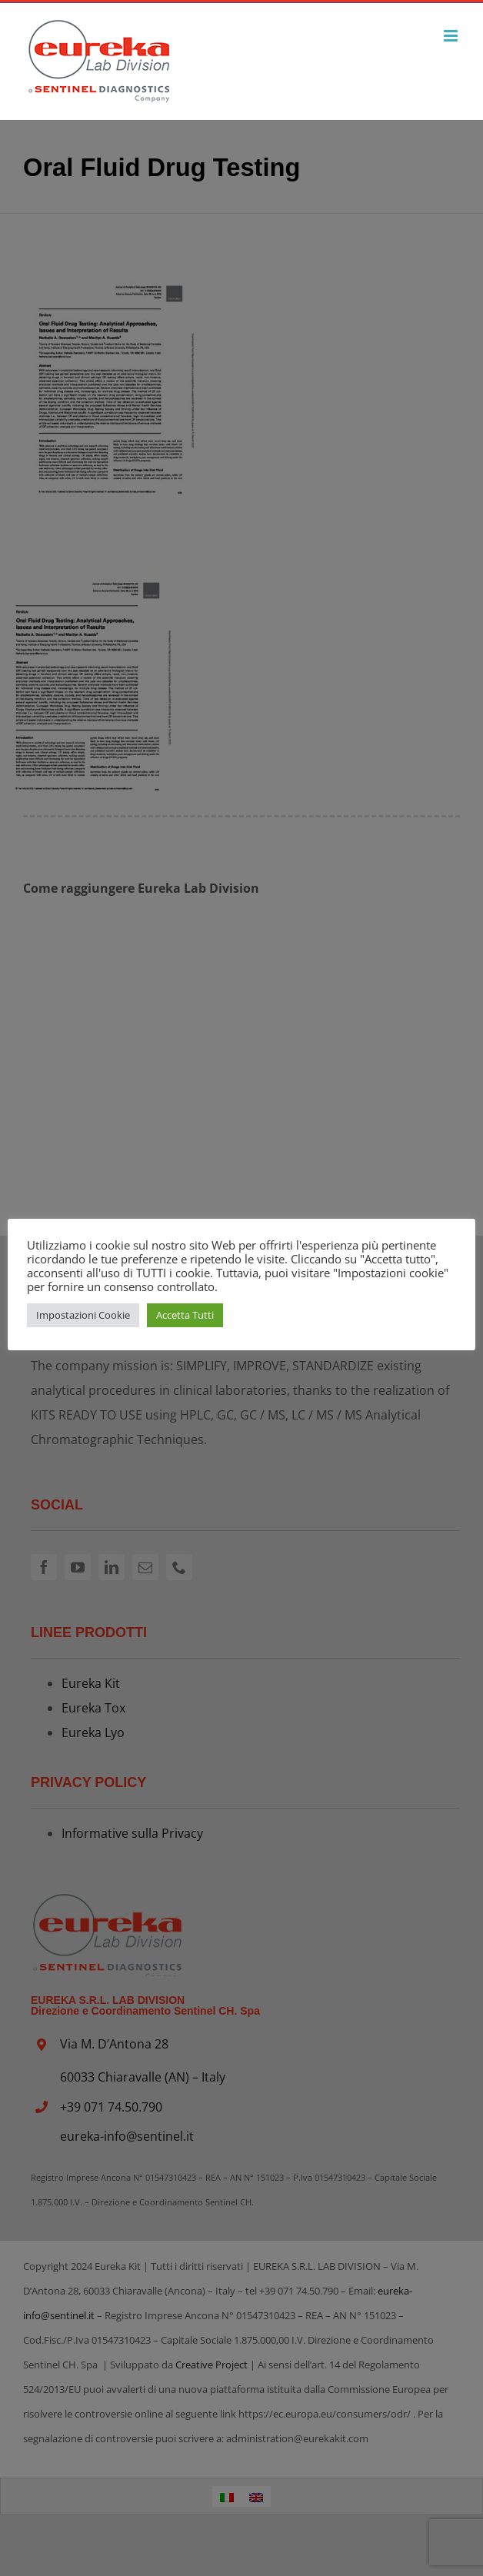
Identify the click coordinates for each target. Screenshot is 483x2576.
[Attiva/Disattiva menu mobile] (452, 36)
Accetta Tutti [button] (185, 1315)
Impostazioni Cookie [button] (83, 1315)
